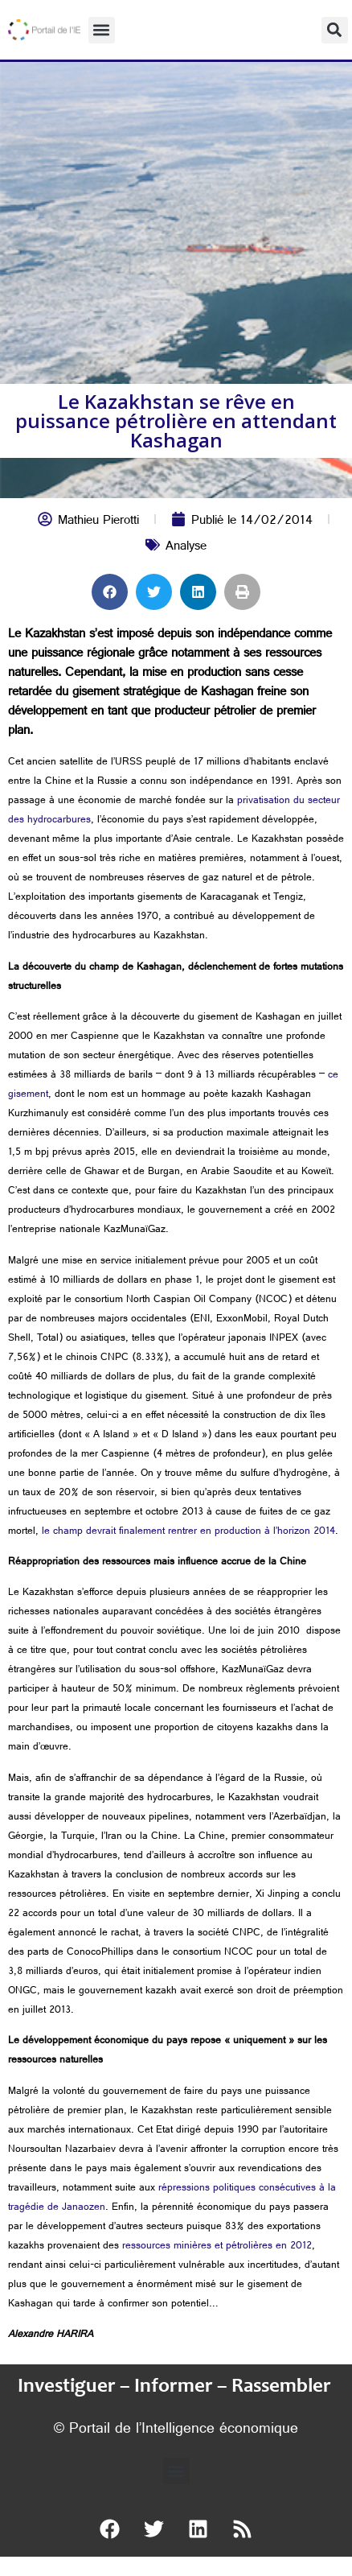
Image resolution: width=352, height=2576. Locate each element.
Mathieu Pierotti (98, 521)
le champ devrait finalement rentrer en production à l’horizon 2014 (188, 1532)
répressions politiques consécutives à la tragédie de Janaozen (172, 2198)
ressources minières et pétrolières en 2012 (217, 2246)
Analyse (186, 547)
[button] (101, 30)
